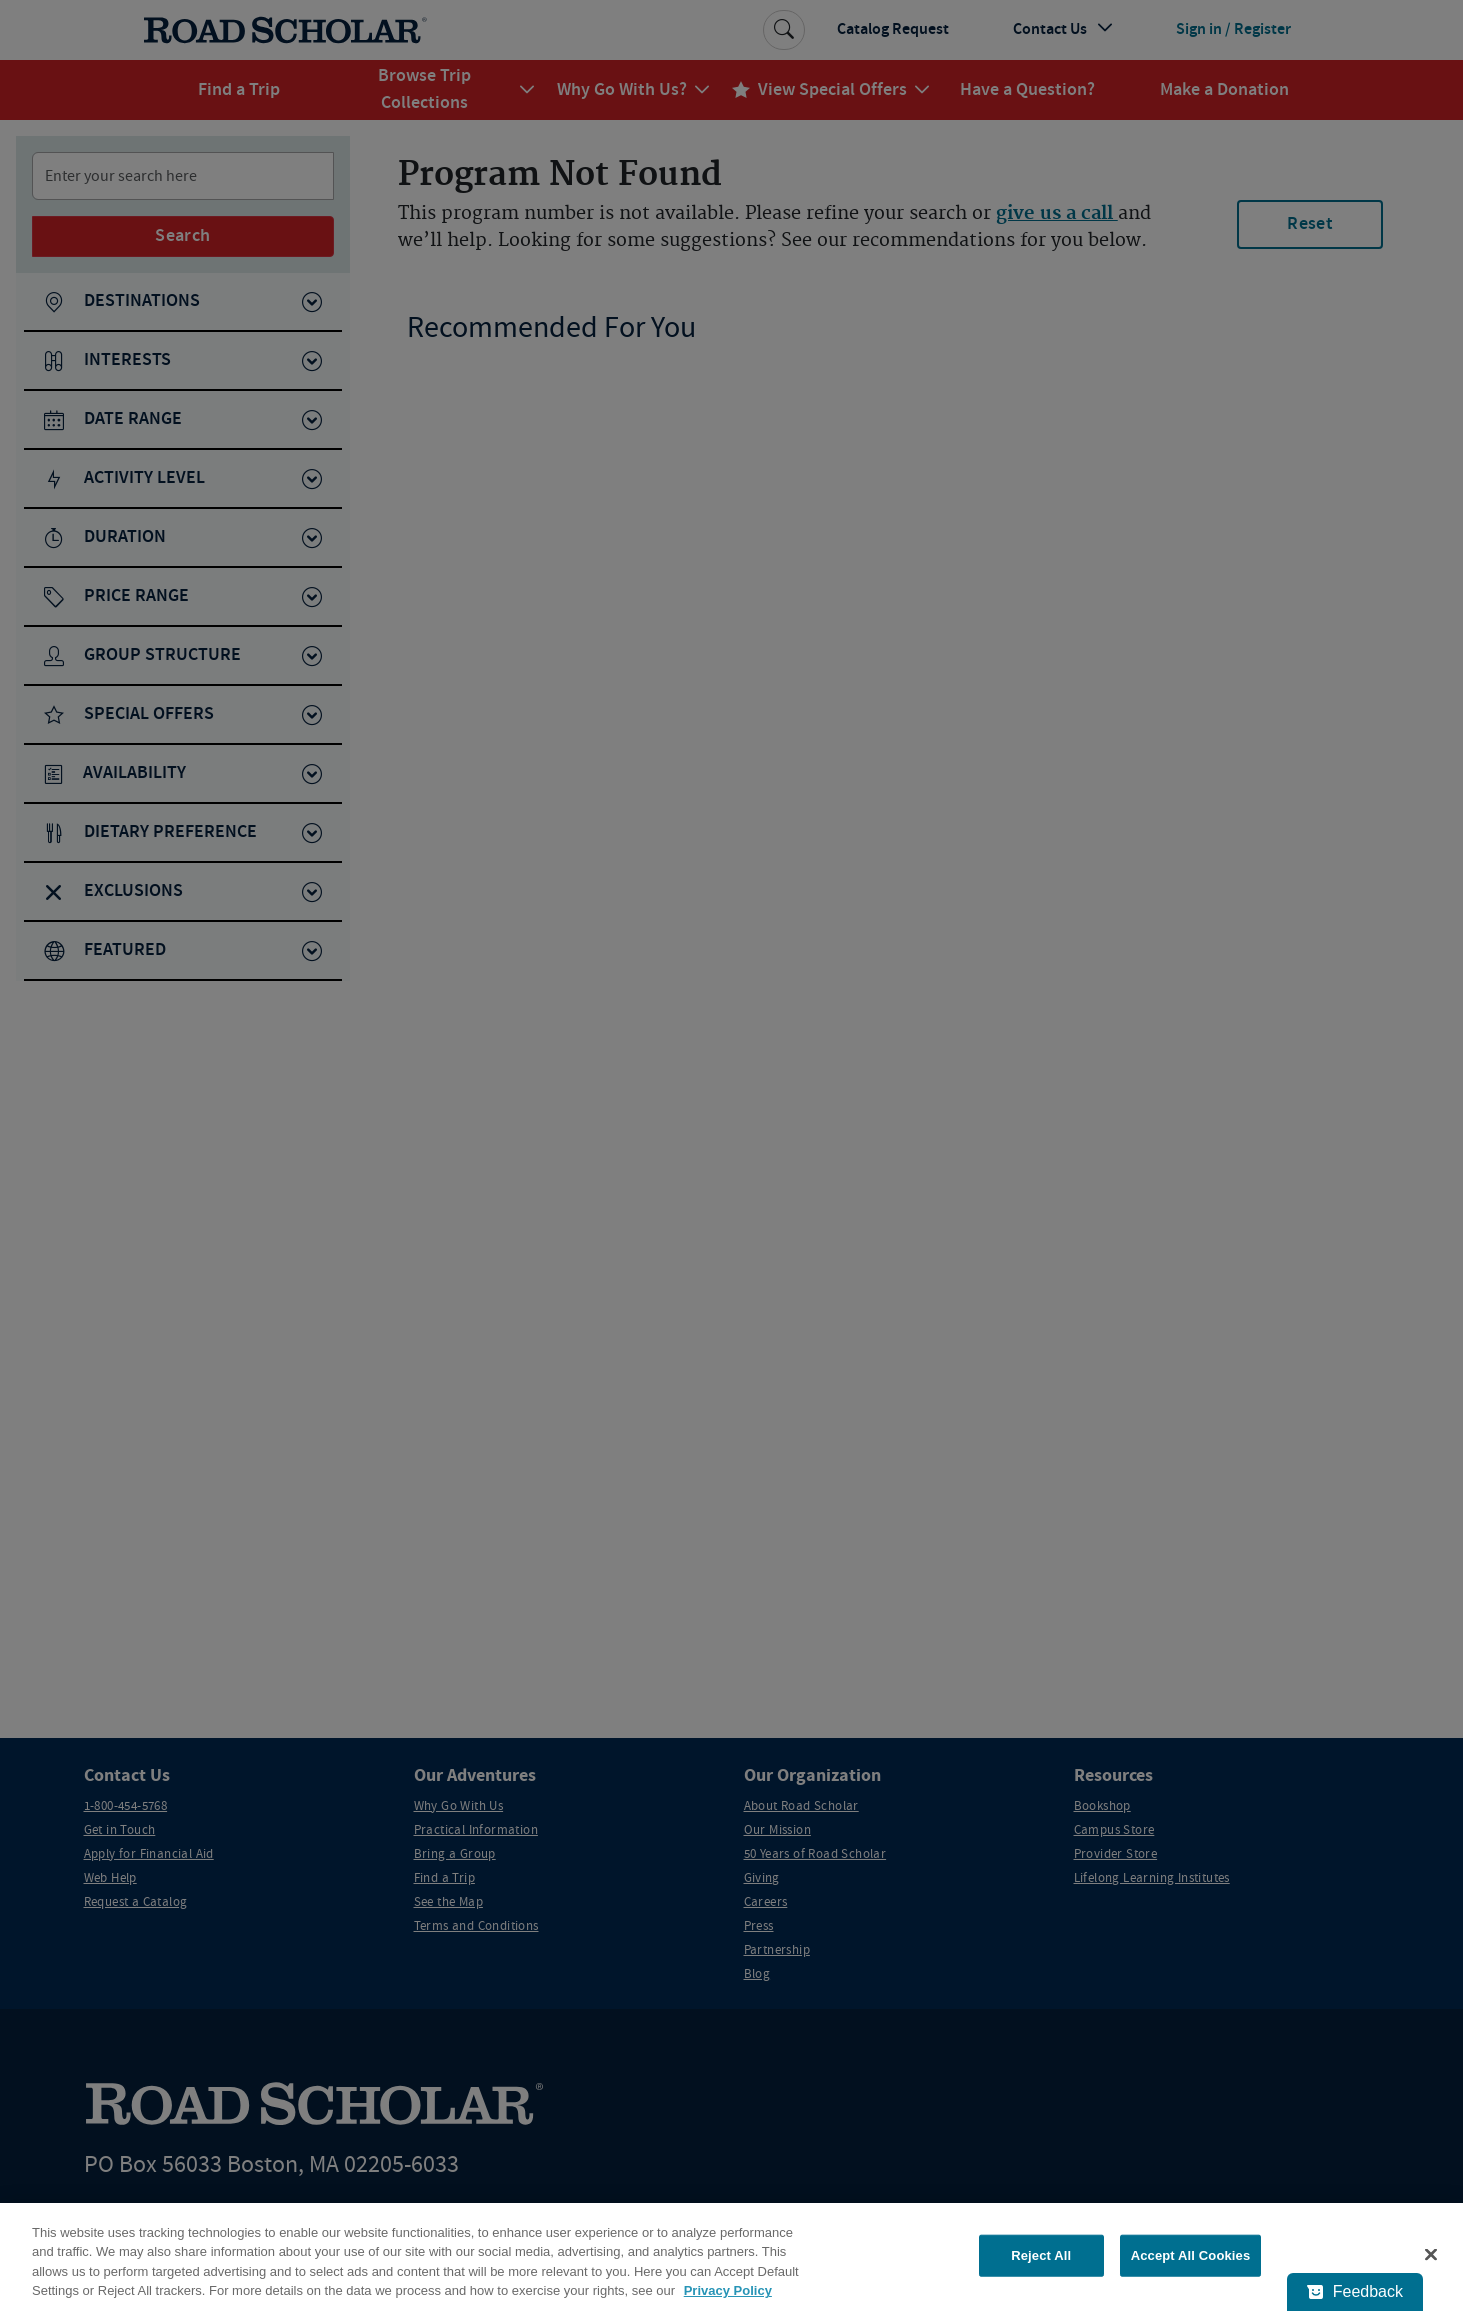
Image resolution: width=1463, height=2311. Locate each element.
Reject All (1041, 2255)
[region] (731, 2257)
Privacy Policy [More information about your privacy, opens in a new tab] (728, 2290)
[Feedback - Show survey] (1355, 2292)
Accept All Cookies (1191, 2255)
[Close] (1431, 2254)
